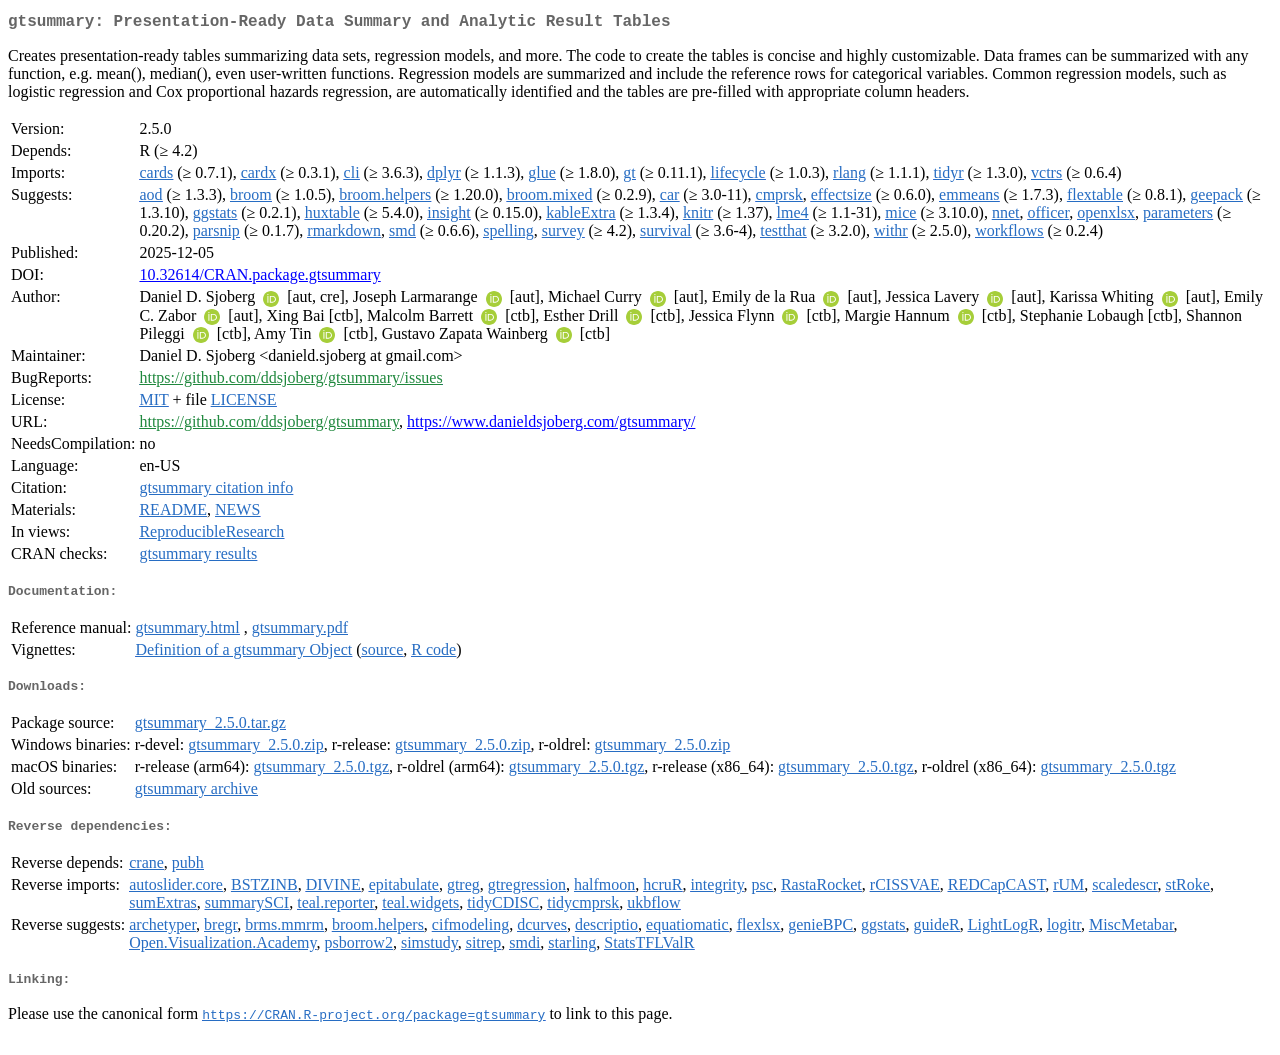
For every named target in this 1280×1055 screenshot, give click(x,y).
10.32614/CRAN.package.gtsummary (259, 278)
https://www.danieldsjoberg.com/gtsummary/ (551, 425)
